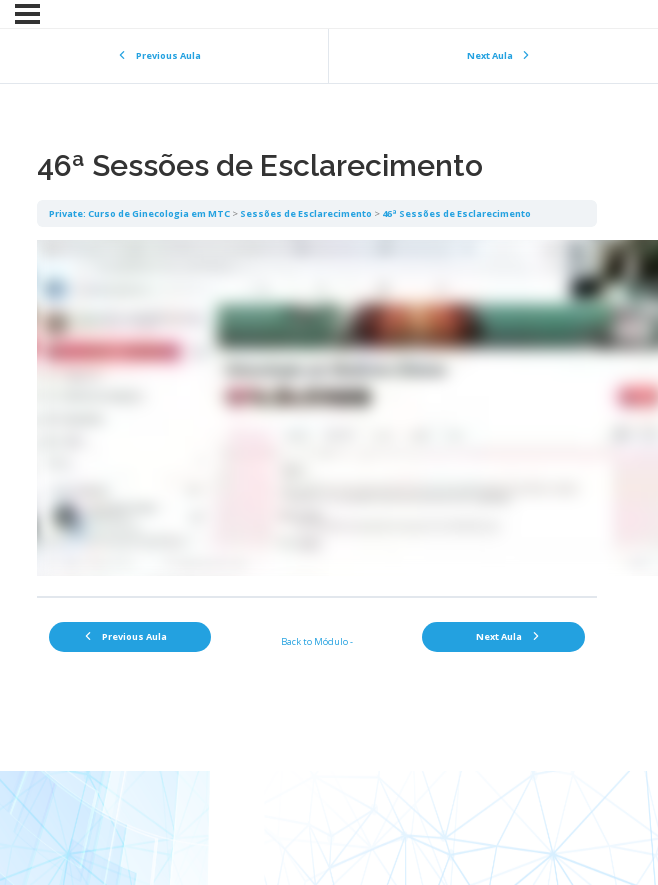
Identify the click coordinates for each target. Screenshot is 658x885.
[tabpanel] (317, 411)
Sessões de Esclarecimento (306, 213)
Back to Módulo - (317, 641)
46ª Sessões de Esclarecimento (456, 213)
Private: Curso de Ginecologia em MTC (139, 213)
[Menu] (27, 14)
